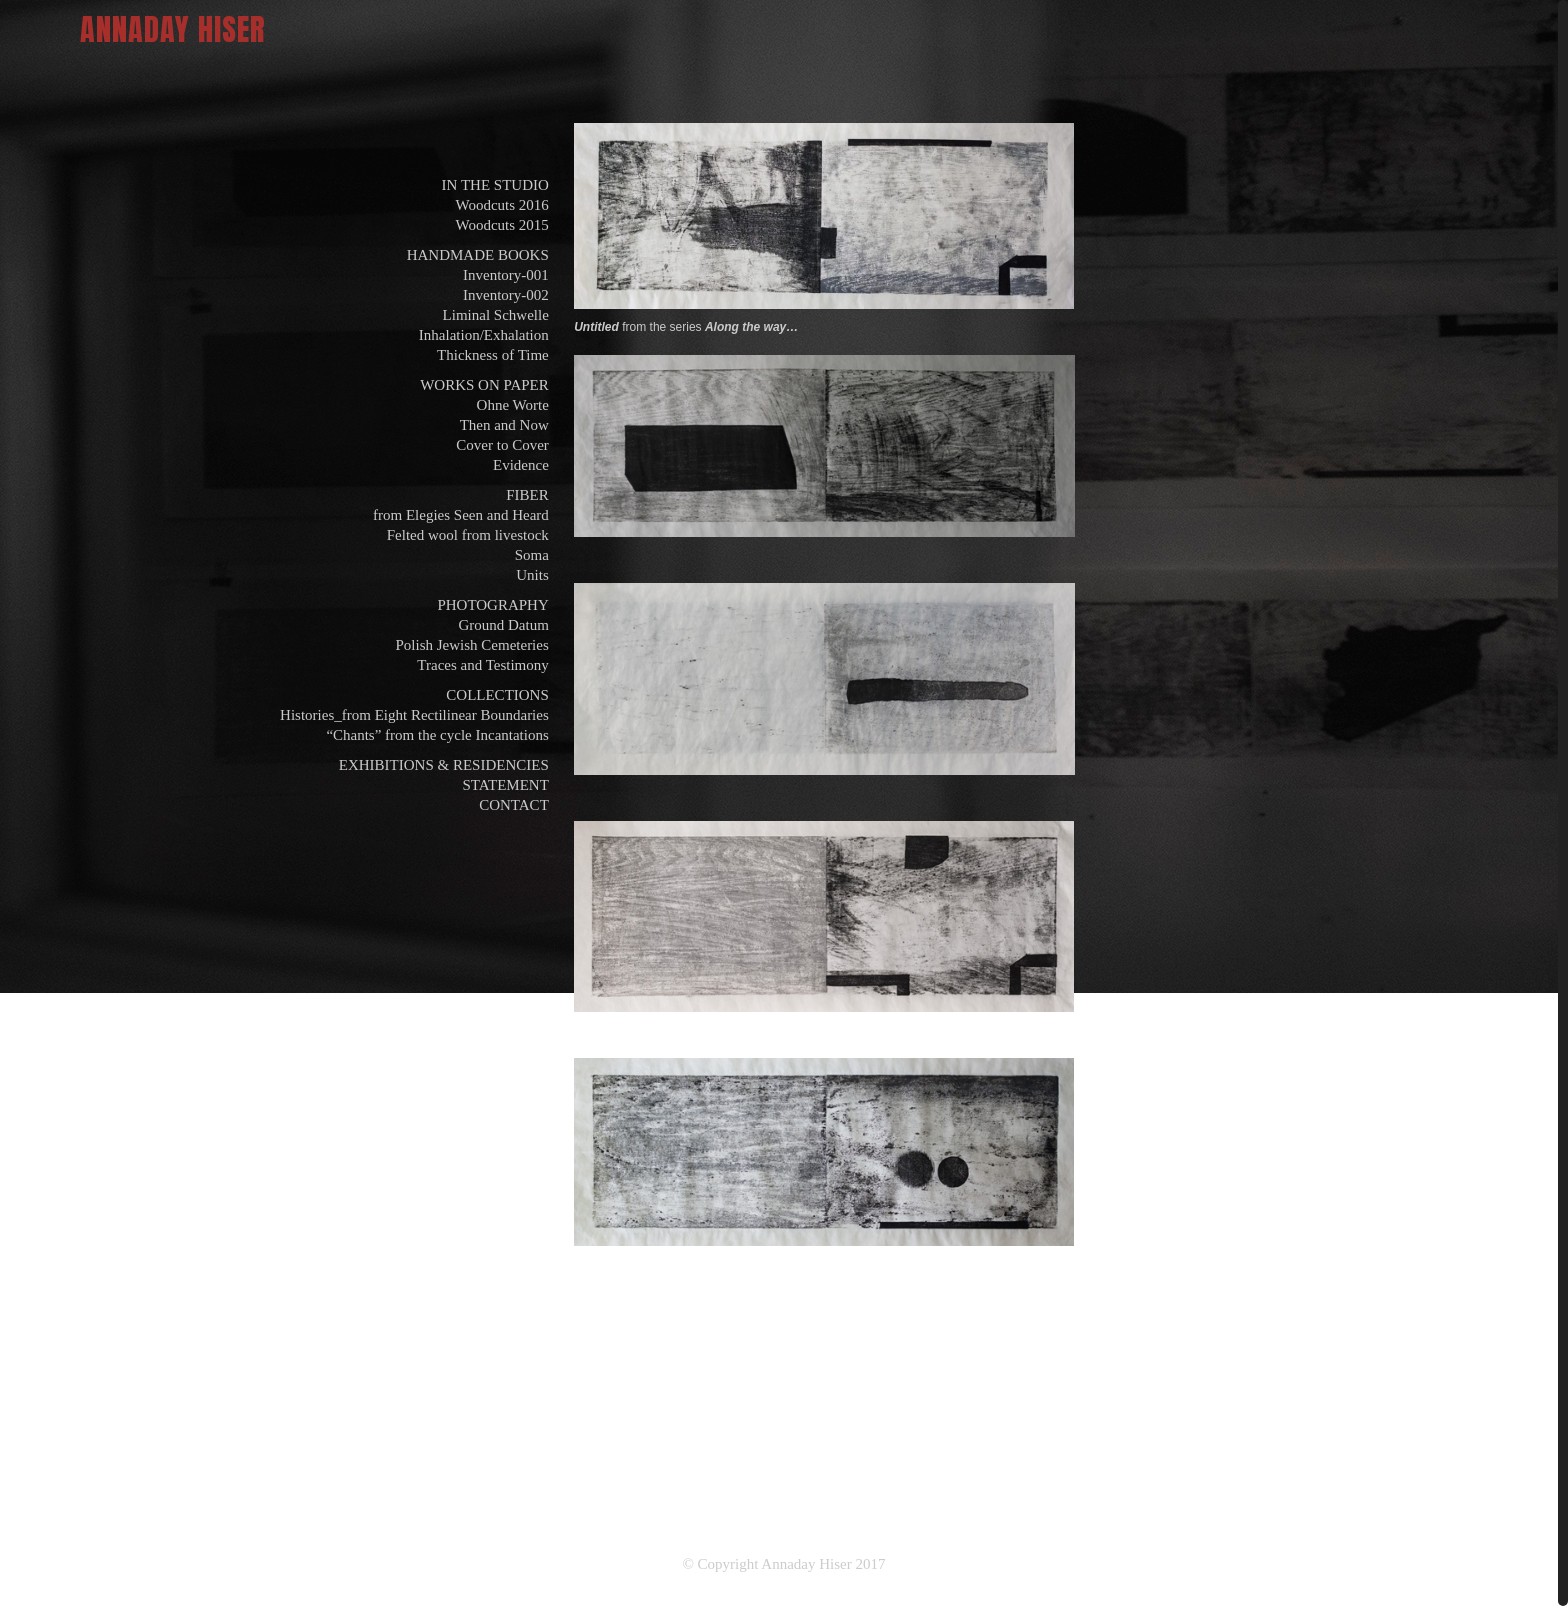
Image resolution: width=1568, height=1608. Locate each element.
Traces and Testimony (482, 665)
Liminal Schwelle (496, 315)
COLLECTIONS (497, 695)
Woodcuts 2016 (501, 205)
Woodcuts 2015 (501, 225)
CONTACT (514, 805)
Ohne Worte (513, 405)
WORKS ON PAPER (484, 385)
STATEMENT (506, 785)
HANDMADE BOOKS (478, 255)
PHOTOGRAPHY (492, 605)
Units (532, 575)
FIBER (527, 495)
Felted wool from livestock (468, 535)
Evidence (521, 465)
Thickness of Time (493, 355)
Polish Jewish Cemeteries (471, 645)
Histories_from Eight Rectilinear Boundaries (414, 715)
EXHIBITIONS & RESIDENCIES (444, 765)
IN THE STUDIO (495, 185)
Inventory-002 (506, 295)
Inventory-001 (506, 275)
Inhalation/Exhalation (484, 335)
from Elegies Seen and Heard (461, 515)
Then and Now (504, 425)
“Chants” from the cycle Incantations (437, 735)
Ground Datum (503, 625)
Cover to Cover (502, 445)
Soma (532, 555)
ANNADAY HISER (173, 29)
